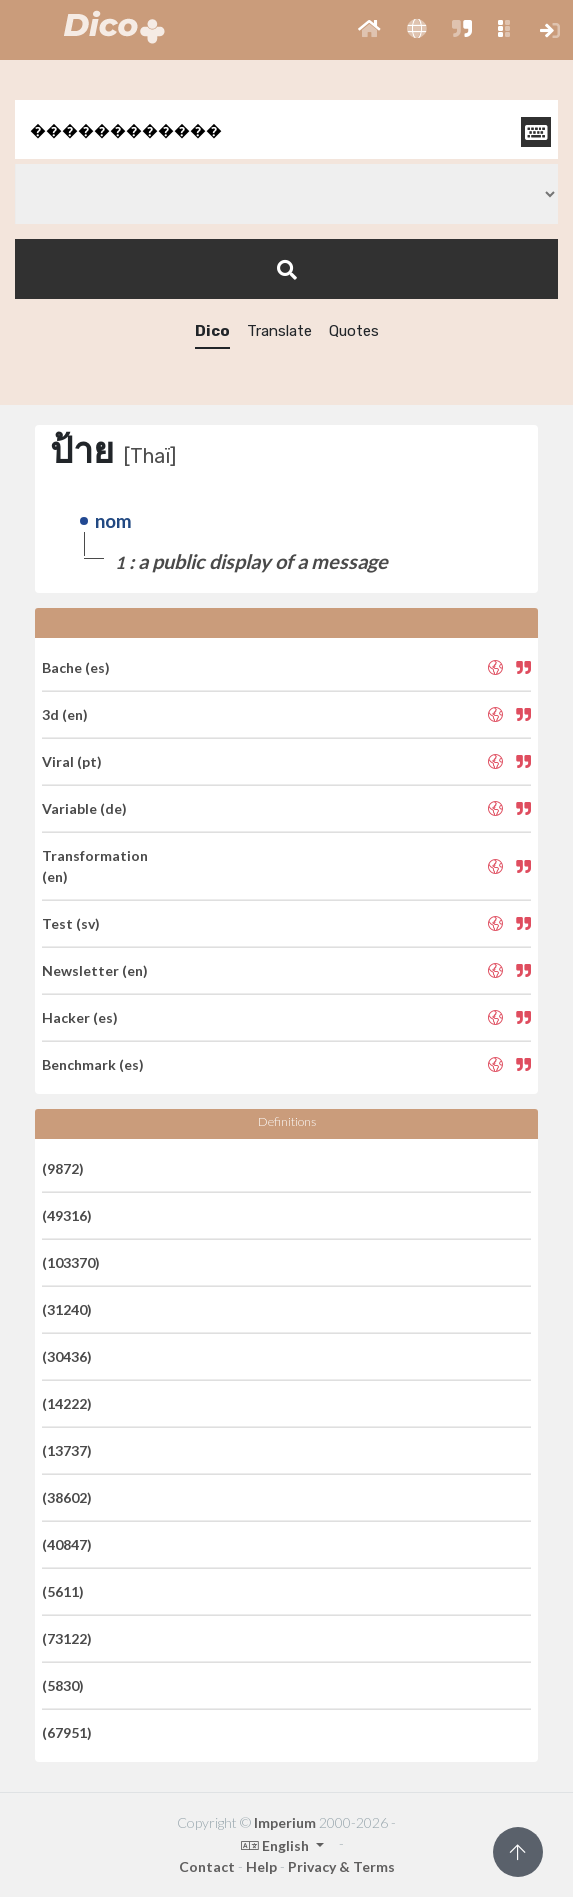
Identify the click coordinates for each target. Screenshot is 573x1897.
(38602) (67, 1497)
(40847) (67, 1544)
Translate (279, 331)
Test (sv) (71, 923)
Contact (207, 1866)
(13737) (67, 1450)
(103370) (71, 1262)
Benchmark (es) (93, 1064)
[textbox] (286, 129)
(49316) (67, 1215)
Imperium (285, 1822)
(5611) (63, 1591)
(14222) (67, 1403)
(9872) (63, 1168)
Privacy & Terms (341, 1866)
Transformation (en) (95, 866)
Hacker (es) (80, 1017)
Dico (212, 331)
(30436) (67, 1356)
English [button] (276, 1845)
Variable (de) (84, 808)
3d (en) (65, 714)
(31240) (67, 1309)
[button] (369, 30)
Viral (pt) (72, 761)
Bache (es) (76, 667)
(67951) (67, 1732)
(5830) (63, 1685)
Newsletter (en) (95, 970)
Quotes (354, 331)
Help (261, 1866)
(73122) (67, 1638)
